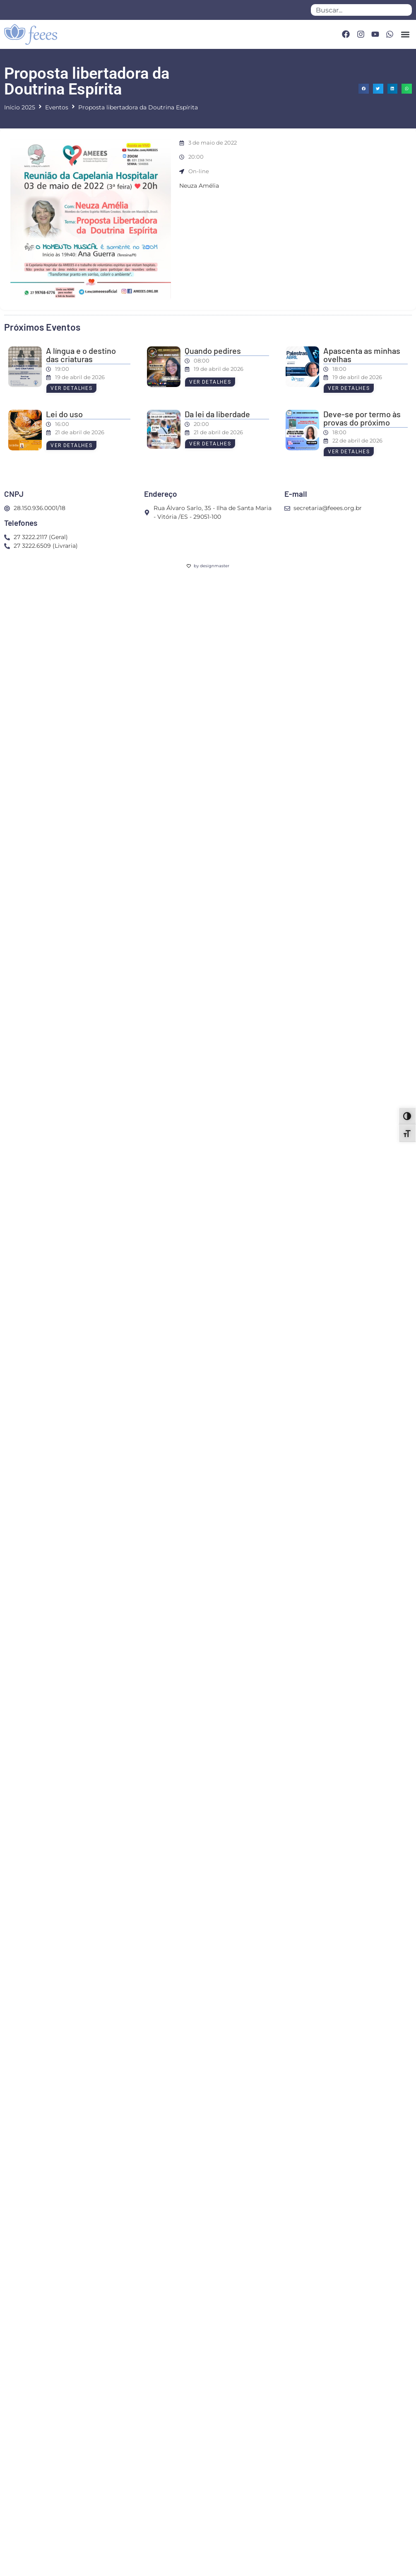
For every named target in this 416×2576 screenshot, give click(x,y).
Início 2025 (19, 107)
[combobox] (361, 10)
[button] (405, 34)
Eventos (56, 107)
